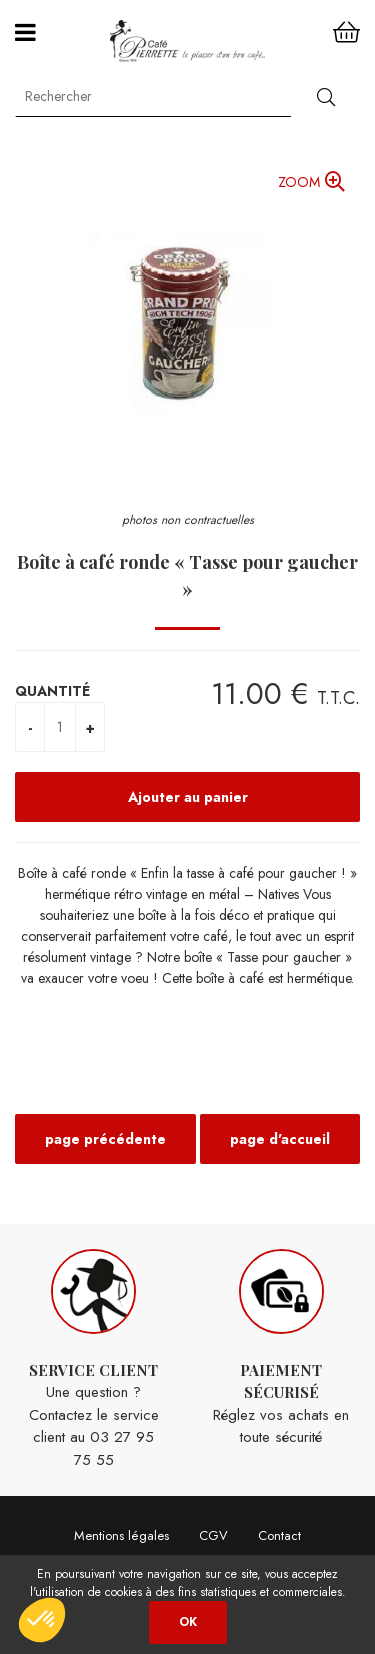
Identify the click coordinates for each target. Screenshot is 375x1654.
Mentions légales (121, 1535)
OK (188, 1622)
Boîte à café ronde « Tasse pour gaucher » (187, 575)
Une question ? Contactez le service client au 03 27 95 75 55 (94, 1360)
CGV (213, 1535)
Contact (279, 1535)
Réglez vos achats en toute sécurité (282, 1349)
